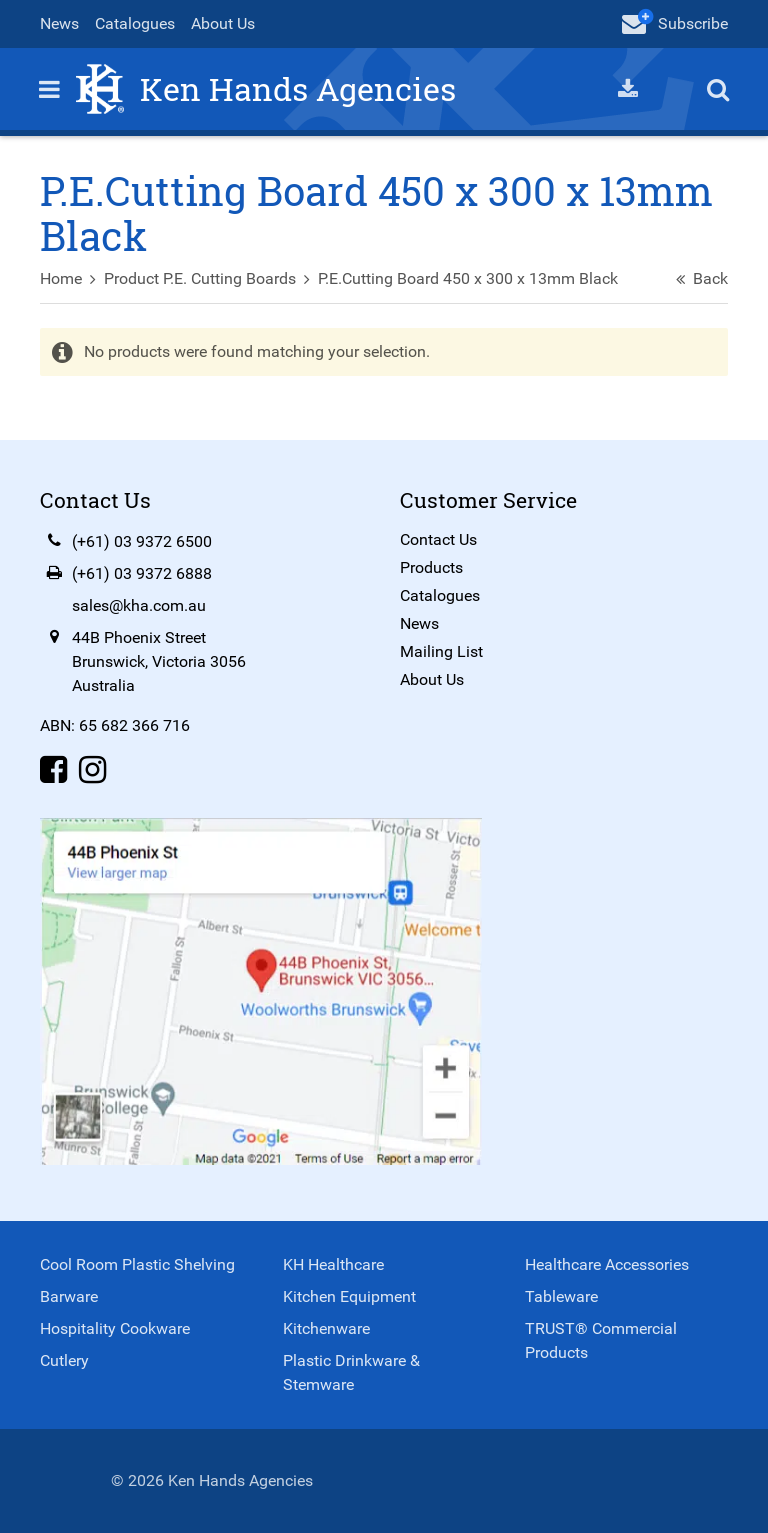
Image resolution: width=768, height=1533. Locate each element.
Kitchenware (326, 1328)
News (59, 23)
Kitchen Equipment (349, 1296)
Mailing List (441, 651)
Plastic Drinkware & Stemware (351, 1372)
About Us (223, 23)
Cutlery (64, 1360)
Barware (69, 1296)
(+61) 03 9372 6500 (142, 541)
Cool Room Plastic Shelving (137, 1264)
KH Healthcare (333, 1264)
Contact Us (438, 539)
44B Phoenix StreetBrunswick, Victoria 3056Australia (159, 661)
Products (431, 567)
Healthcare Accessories (607, 1264)
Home (61, 278)
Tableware (561, 1296)
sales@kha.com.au (139, 605)
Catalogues (135, 23)
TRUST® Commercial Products (601, 1340)
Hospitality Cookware (115, 1328)
